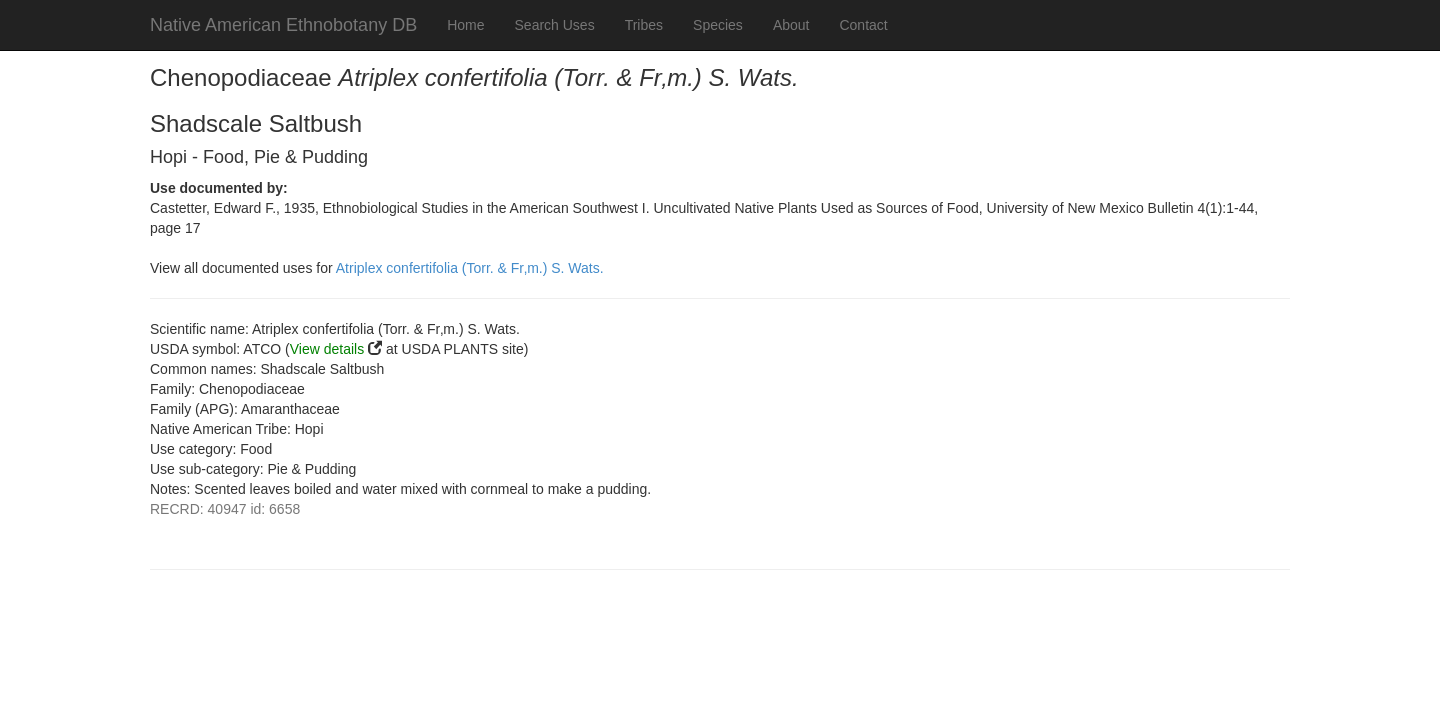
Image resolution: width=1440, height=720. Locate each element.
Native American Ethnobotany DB (283, 25)
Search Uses (555, 25)
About (791, 25)
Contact (863, 25)
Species (718, 25)
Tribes (644, 25)
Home (465, 25)
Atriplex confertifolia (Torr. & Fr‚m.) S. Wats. (470, 268)
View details (327, 349)
